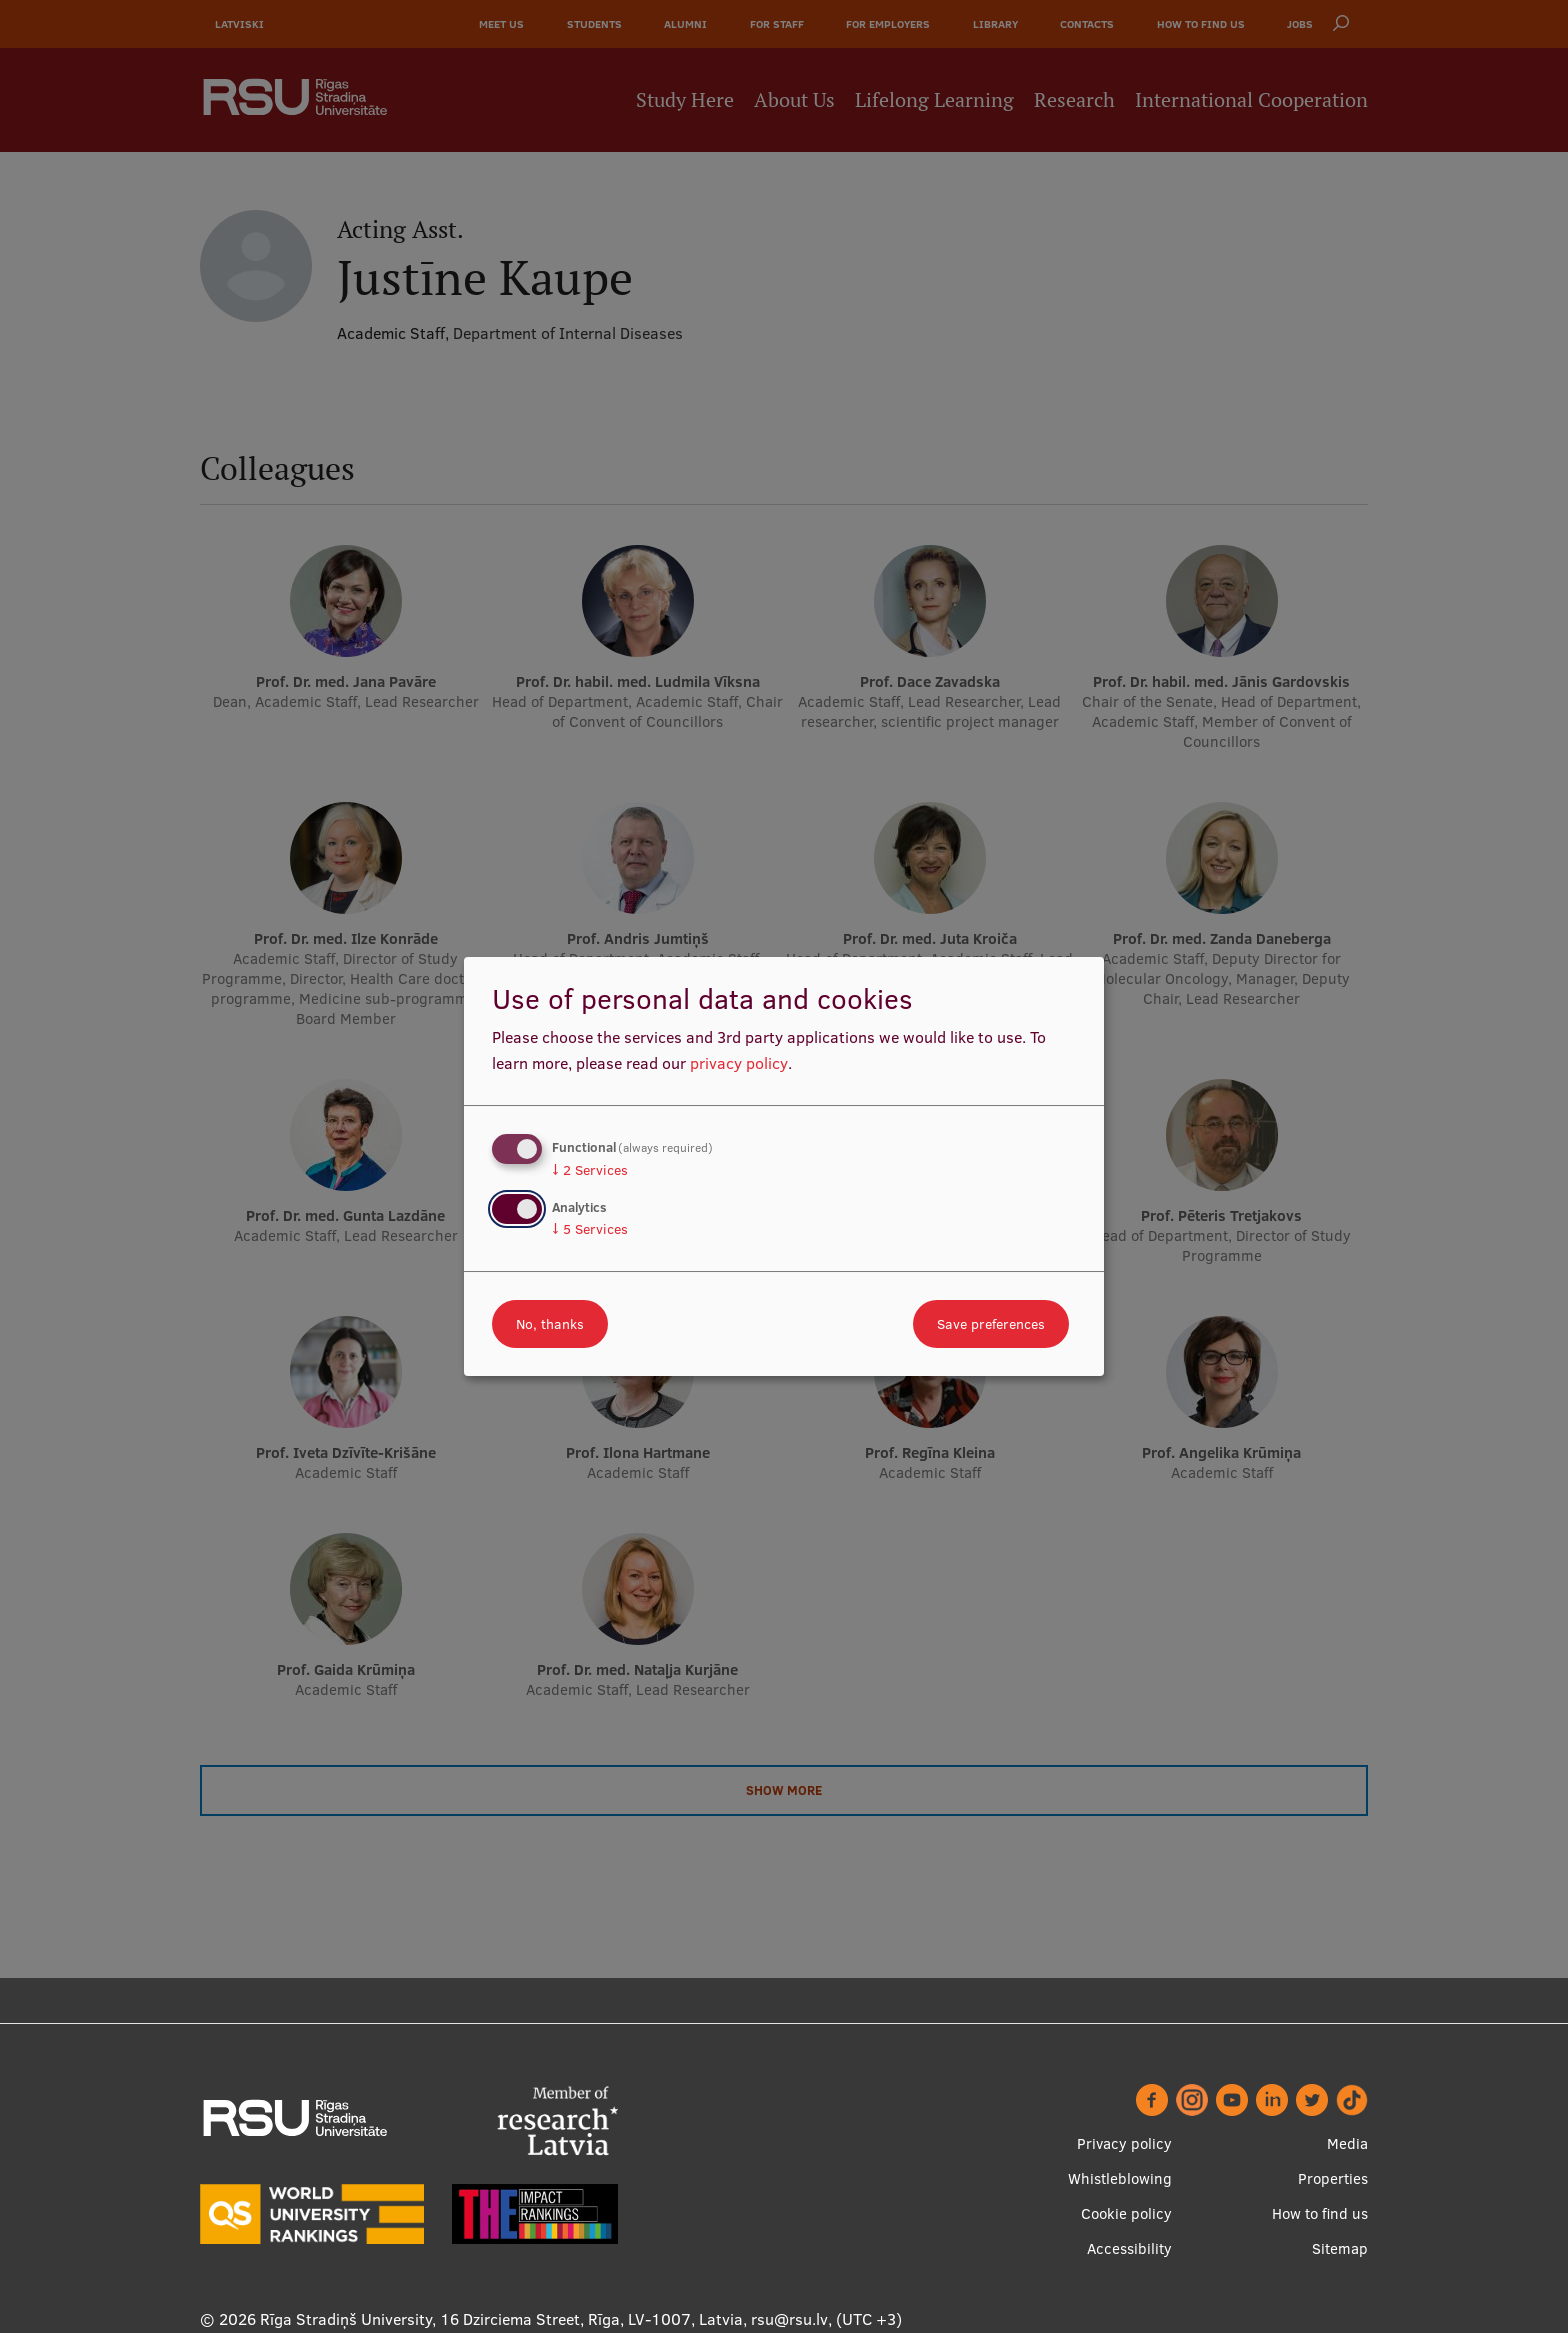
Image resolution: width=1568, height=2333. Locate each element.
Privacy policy (1124, 2143)
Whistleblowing (1120, 2178)
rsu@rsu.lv (789, 2319)
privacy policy (739, 1063)
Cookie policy (1126, 2213)
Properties (1333, 2178)
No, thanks (550, 1324)
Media (1347, 2143)
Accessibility (1129, 2248)
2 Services (590, 1170)
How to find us (1320, 2213)
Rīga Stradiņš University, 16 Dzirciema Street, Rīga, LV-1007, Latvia (501, 2319)
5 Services (590, 1229)
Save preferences (991, 1324)
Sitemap (1340, 2248)
